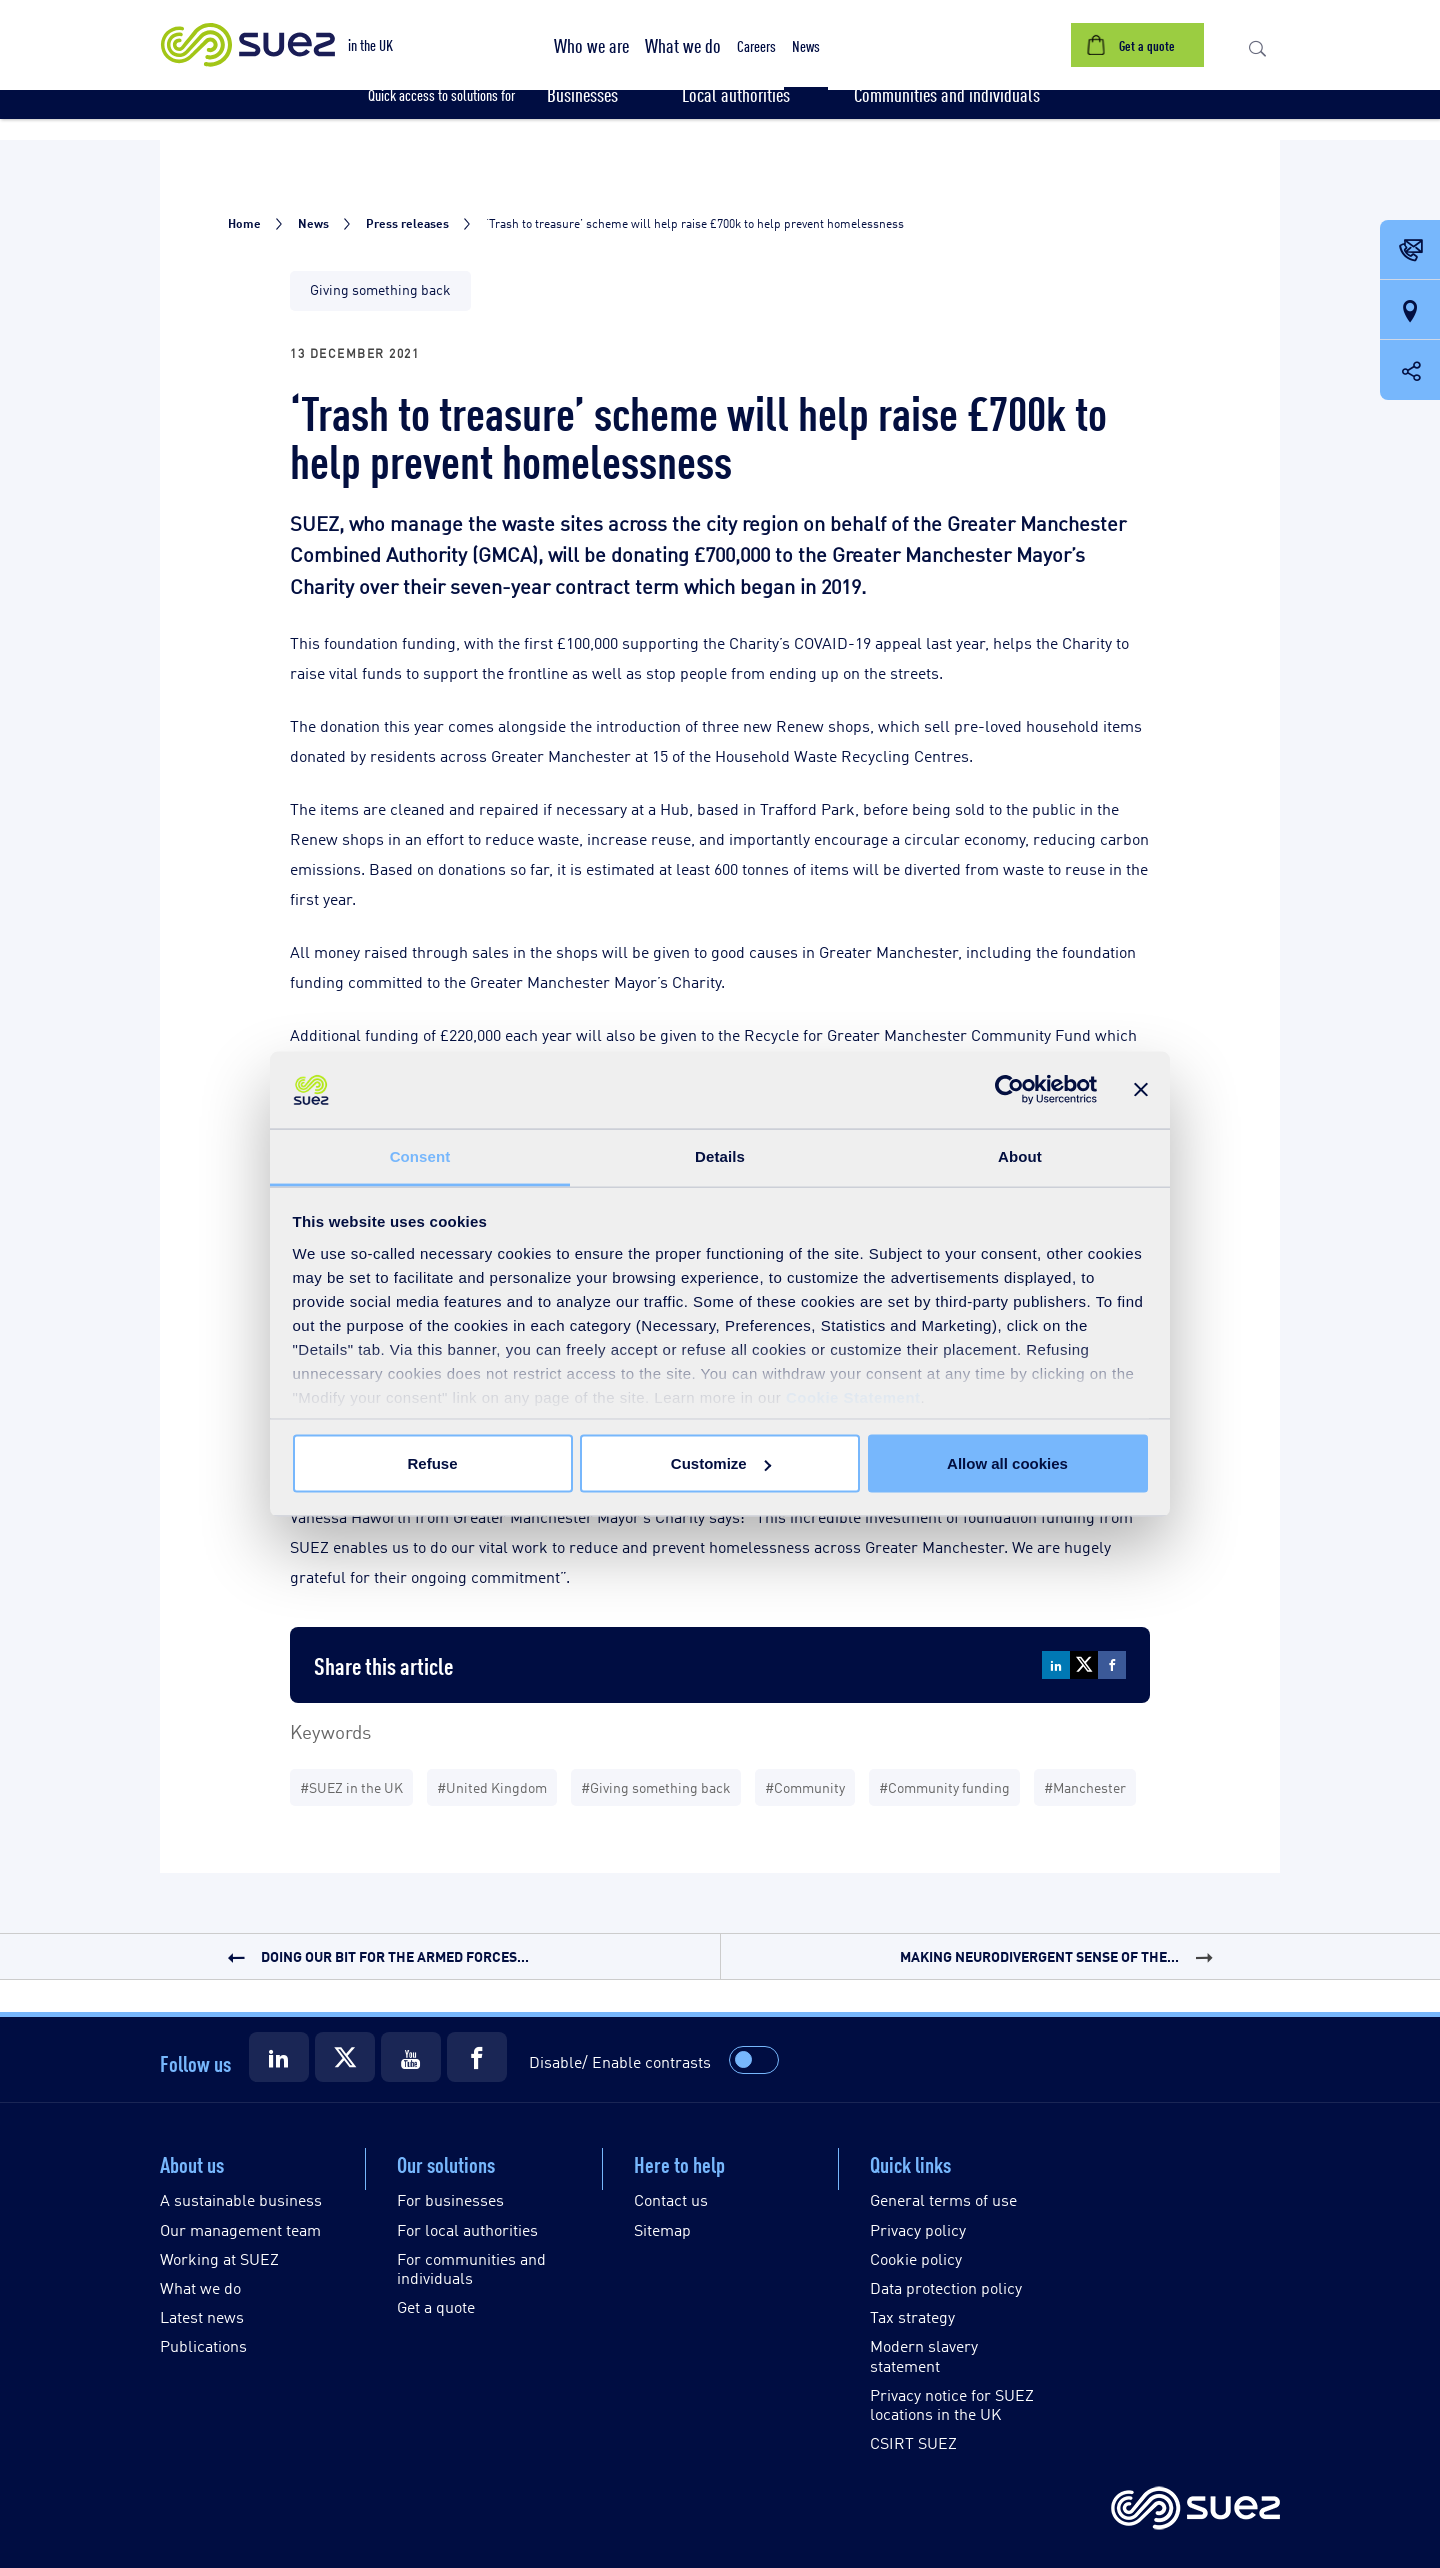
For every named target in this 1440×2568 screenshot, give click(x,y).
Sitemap (662, 2229)
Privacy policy (918, 2229)
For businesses (450, 2199)
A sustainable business (241, 2199)
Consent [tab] (420, 1155)
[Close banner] (1141, 1090)
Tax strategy (912, 2316)
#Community (805, 1786)
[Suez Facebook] (477, 2057)
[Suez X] (345, 2057)
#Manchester (1085, 1786)
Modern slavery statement (924, 2355)
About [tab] (1020, 1155)
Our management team (240, 2229)
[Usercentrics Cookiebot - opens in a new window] (1009, 1090)
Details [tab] (720, 1155)
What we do (200, 2287)
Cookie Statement (853, 1396)
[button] (591, 45)
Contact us (671, 2199)
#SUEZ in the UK (351, 1786)
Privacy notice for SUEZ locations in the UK (952, 2404)
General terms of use (943, 2199)
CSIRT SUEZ (913, 2442)
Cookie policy (916, 2258)
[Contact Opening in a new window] (1410, 251)
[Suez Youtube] (411, 2057)
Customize (721, 1463)
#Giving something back (656, 1786)
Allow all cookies (1007, 1463)
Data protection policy (946, 2287)
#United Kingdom (492, 1786)
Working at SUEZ (219, 2258)
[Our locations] (1410, 311)
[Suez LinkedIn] (279, 2057)
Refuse (432, 1463)
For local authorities (467, 2229)
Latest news (202, 2316)
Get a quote (436, 2306)
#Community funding (944, 1786)
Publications (203, 2345)
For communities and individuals (471, 2268)
